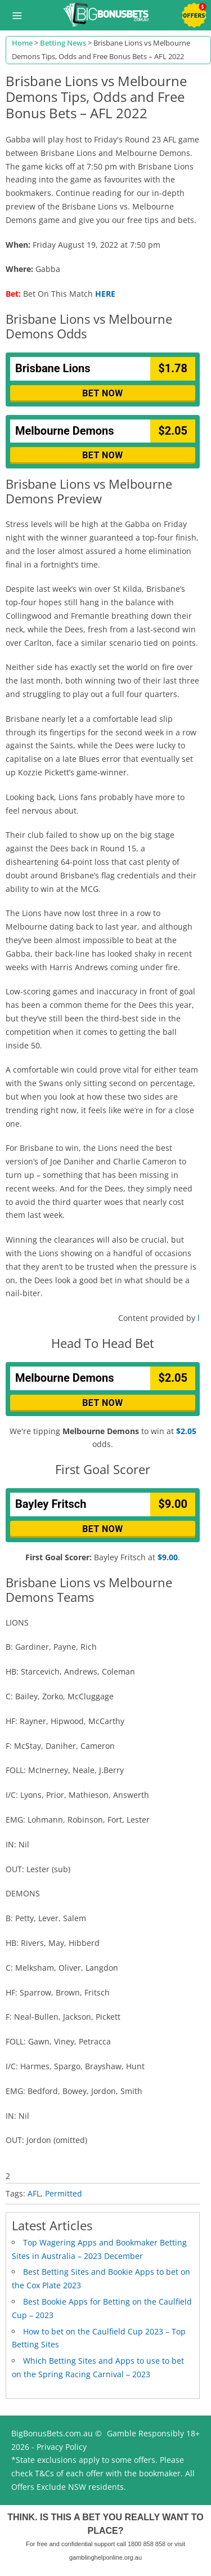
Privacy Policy (62, 2446)
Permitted (63, 2193)
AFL (34, 2193)
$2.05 (186, 1431)
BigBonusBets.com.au (52, 2433)
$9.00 (168, 1557)
